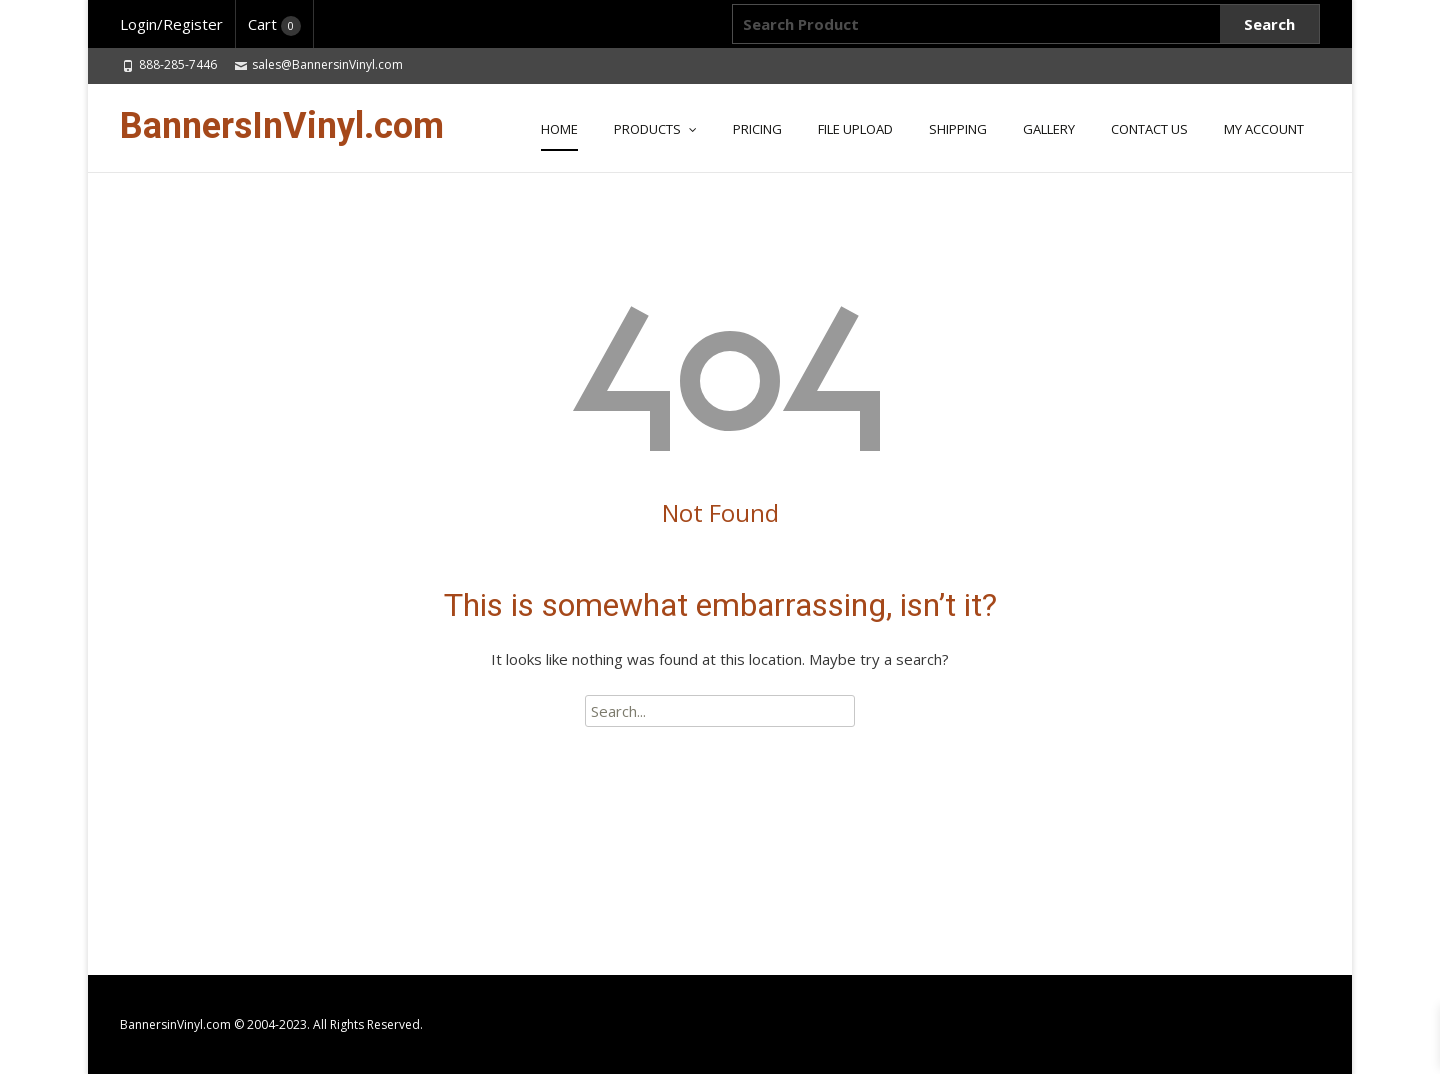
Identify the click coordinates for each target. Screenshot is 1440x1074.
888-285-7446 (178, 64)
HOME (559, 129)
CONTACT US (1149, 129)
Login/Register (171, 24)
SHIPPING (958, 129)
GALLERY (1049, 129)
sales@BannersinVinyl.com (327, 64)
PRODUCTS (647, 129)
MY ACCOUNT (1264, 129)
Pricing (757, 129)
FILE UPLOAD (855, 129)
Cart (274, 24)
